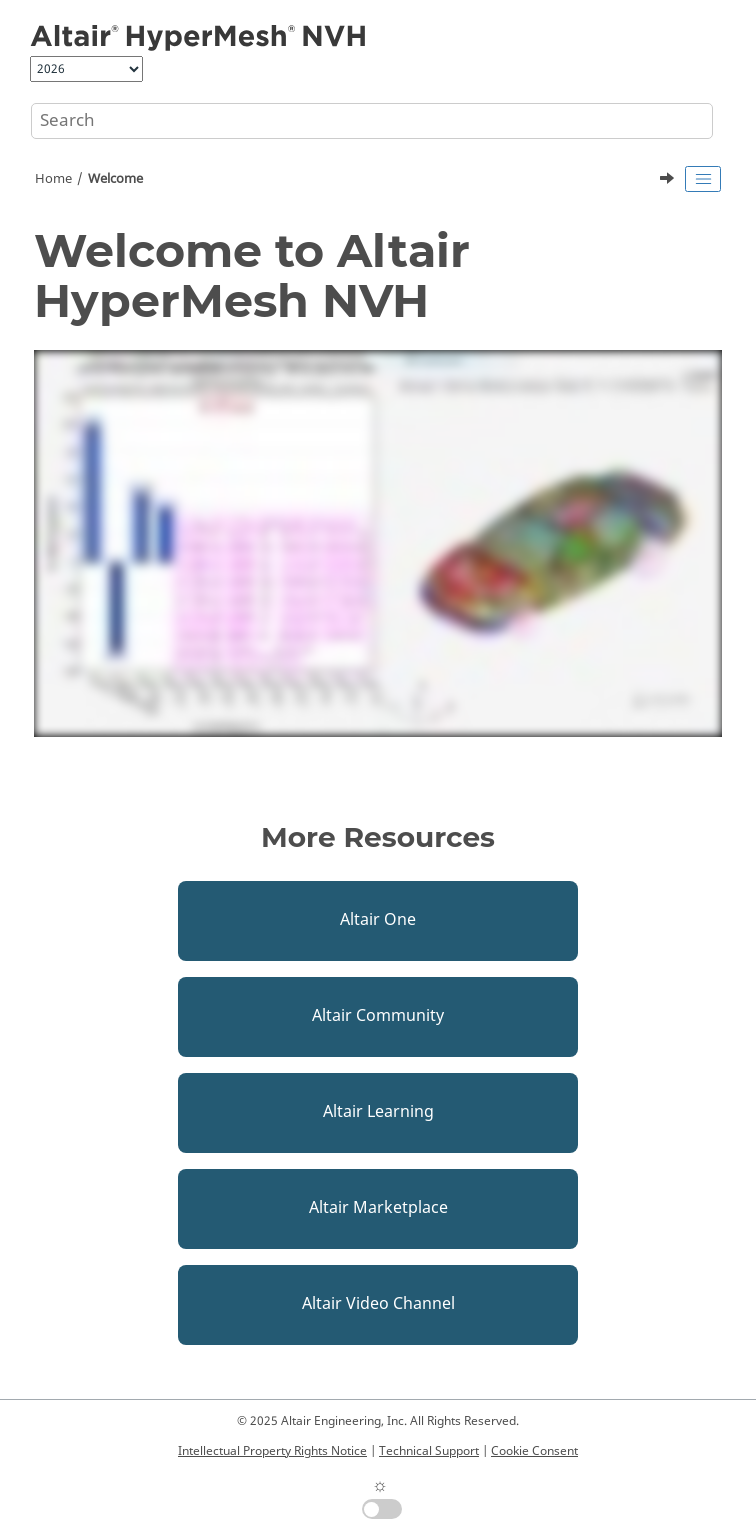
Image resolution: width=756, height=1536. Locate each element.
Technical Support (429, 1451)
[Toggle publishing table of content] (703, 179)
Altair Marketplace (378, 1208)
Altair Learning (378, 1112)
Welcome (115, 179)
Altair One (378, 920)
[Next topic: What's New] (669, 181)
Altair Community (378, 1016)
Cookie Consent (534, 1451)
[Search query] (372, 121)
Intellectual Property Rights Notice (272, 1451)
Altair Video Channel (378, 1304)
